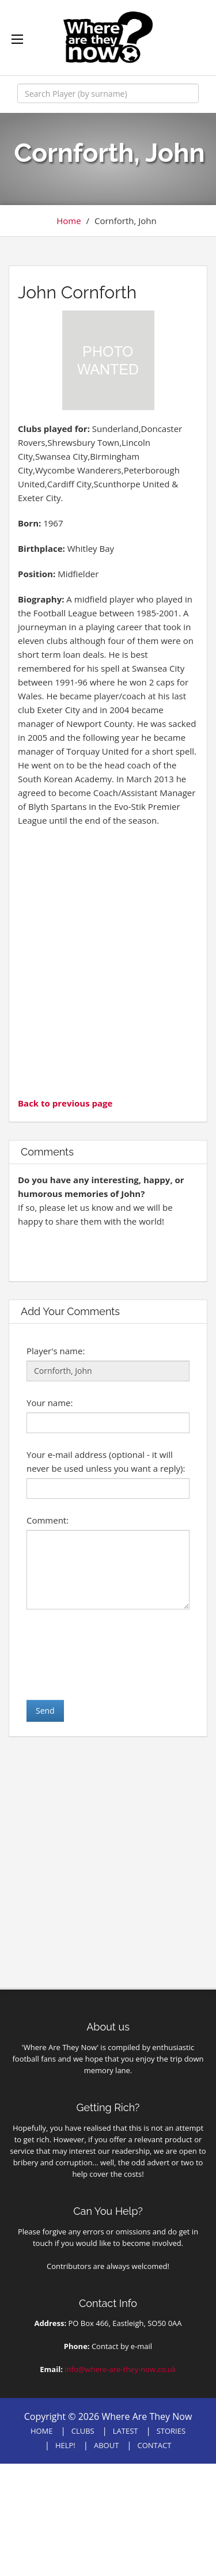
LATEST (125, 2431)
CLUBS (82, 2431)
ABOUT (106, 2445)
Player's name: (55, 1351)
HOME (42, 2431)
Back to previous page (65, 1103)
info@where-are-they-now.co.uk (120, 2369)
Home (68, 220)
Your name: (49, 1402)
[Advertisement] (108, 961)
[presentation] (114, 1654)
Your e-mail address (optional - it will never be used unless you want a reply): (105, 1461)
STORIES (171, 2431)
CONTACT (154, 2445)
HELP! (65, 2445)
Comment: (47, 1520)
